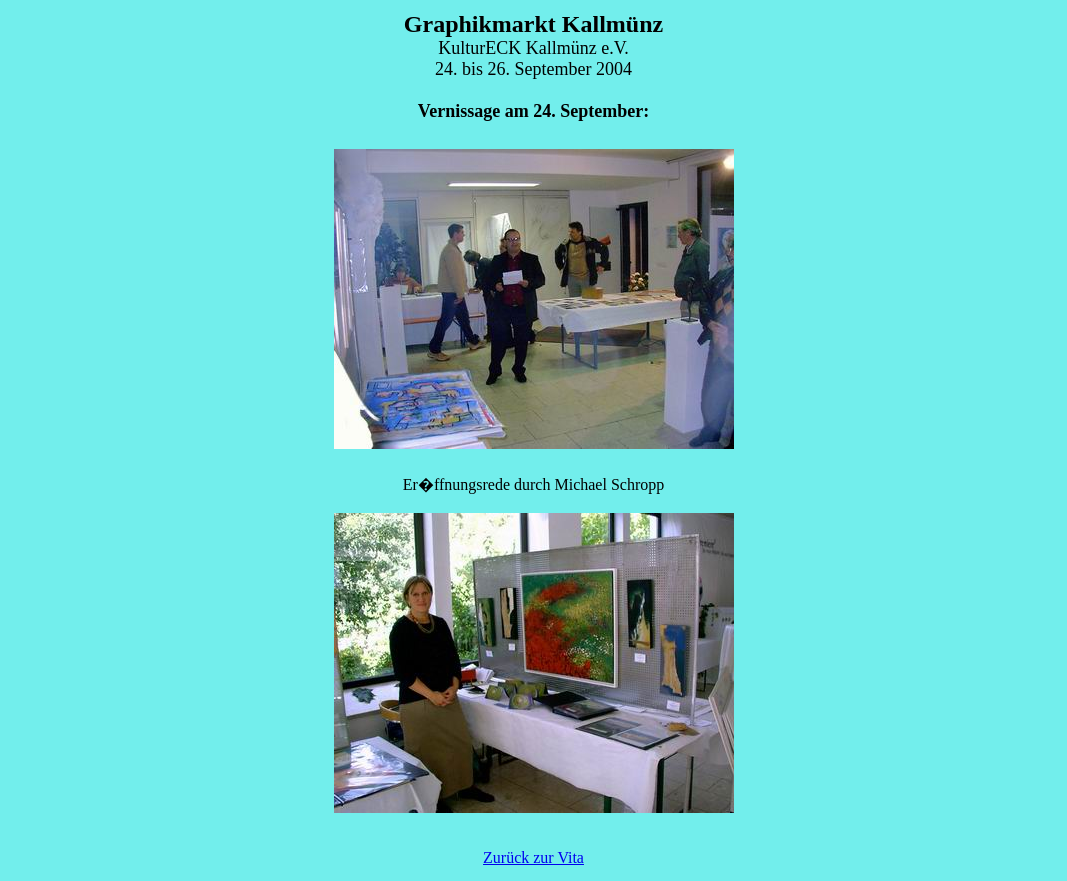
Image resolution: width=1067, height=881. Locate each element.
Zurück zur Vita (533, 857)
